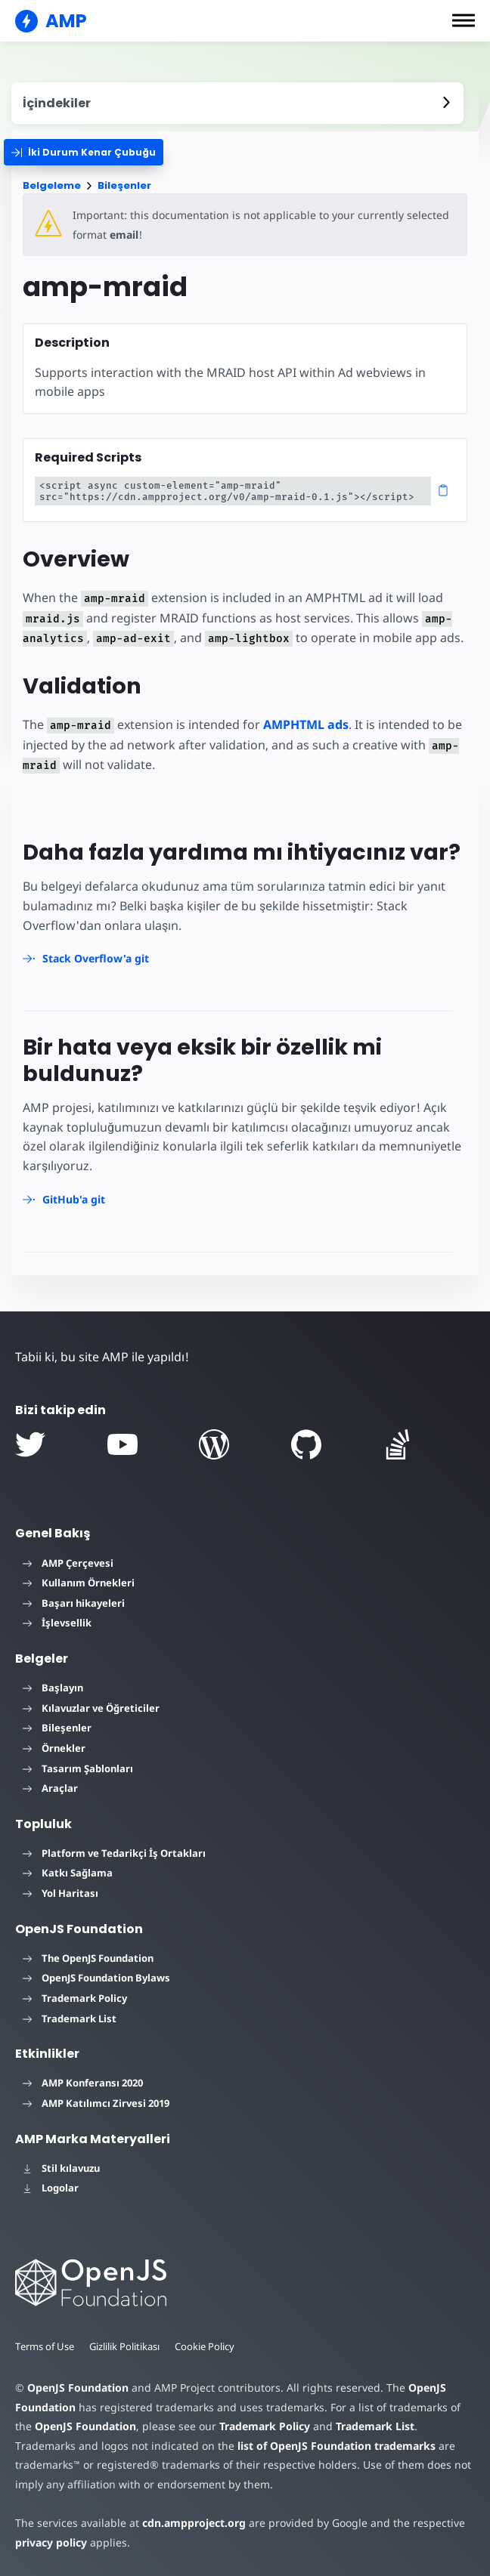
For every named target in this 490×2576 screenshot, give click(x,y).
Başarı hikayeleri (74, 1603)
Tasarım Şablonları (78, 1768)
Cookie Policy (204, 2346)
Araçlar (50, 1788)
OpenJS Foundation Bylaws (96, 1978)
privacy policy (51, 2542)
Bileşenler (124, 185)
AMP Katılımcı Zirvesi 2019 (96, 2103)
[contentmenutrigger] (237, 103)
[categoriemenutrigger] (83, 152)
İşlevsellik (57, 1622)
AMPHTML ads (306, 724)
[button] (463, 20)
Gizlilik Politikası (124, 2346)
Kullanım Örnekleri (79, 1582)
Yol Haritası (60, 1893)
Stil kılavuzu (61, 2168)
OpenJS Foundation (78, 2387)
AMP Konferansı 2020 (83, 2083)
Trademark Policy (75, 1998)
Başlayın (53, 1687)
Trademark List (69, 2018)
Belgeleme (52, 185)
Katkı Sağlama (68, 1872)
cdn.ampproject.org (194, 2523)
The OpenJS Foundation (88, 1958)
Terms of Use (44, 2346)
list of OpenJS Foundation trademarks (336, 2446)
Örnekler (54, 1748)
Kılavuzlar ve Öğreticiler (91, 1708)
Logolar (51, 2188)
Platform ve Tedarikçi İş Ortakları (114, 1853)
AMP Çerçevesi (68, 1563)
